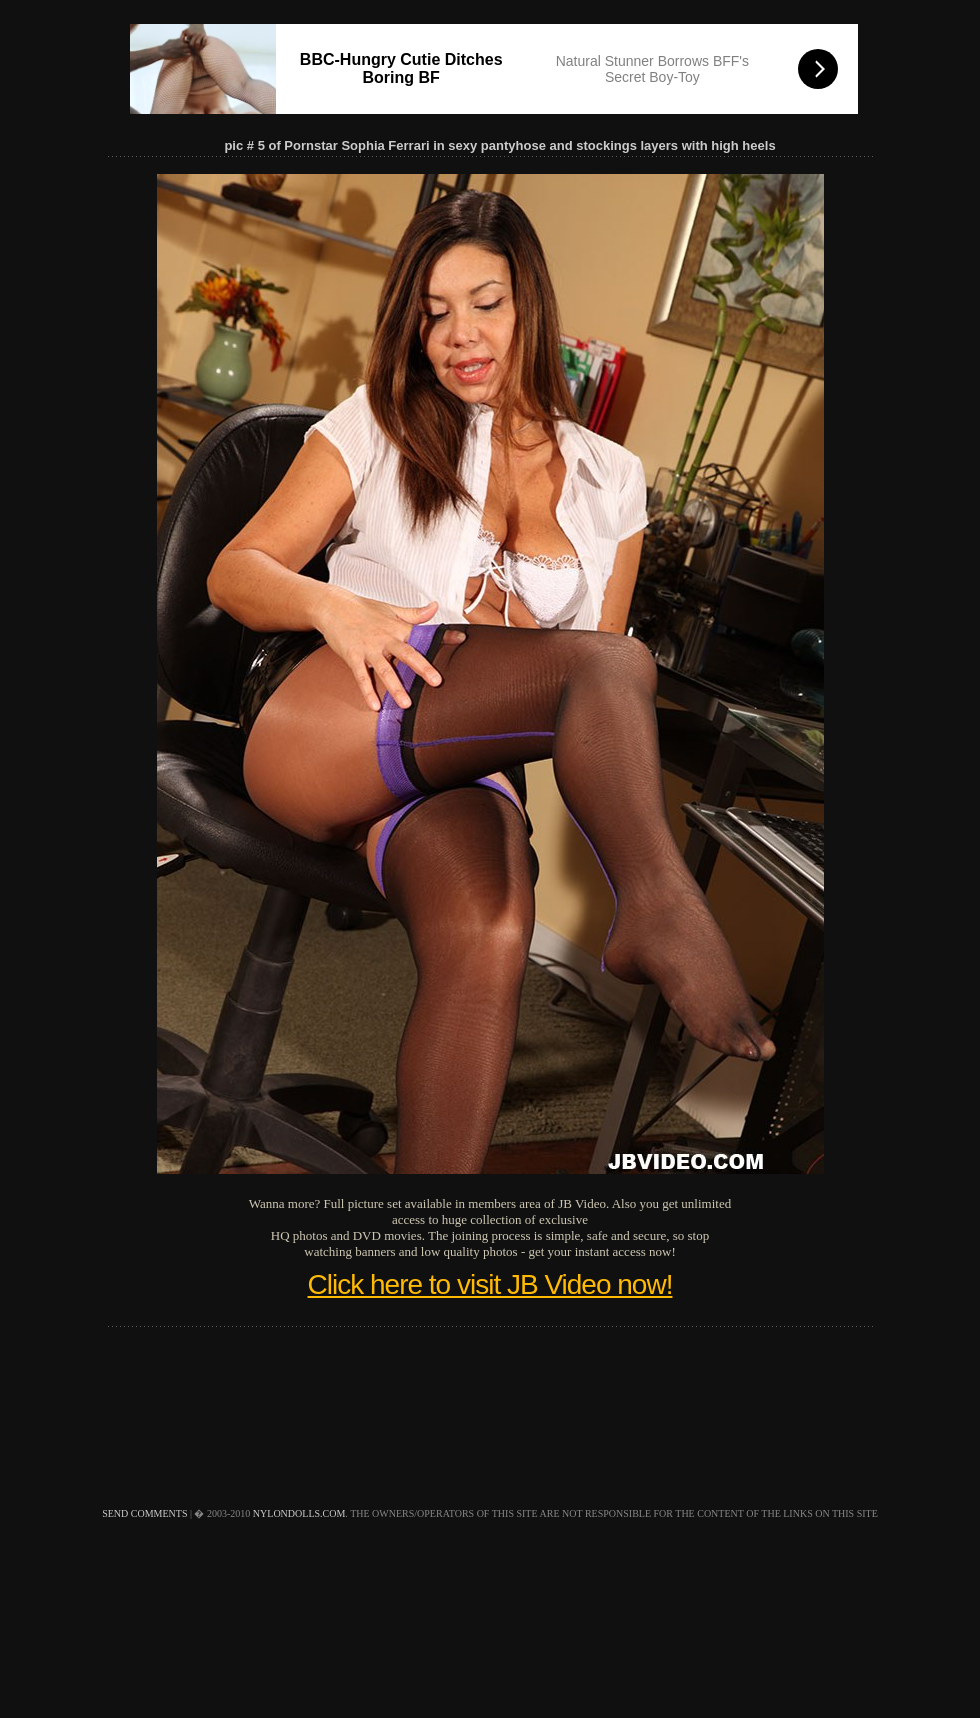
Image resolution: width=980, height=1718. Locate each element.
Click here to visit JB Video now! (490, 1284)
